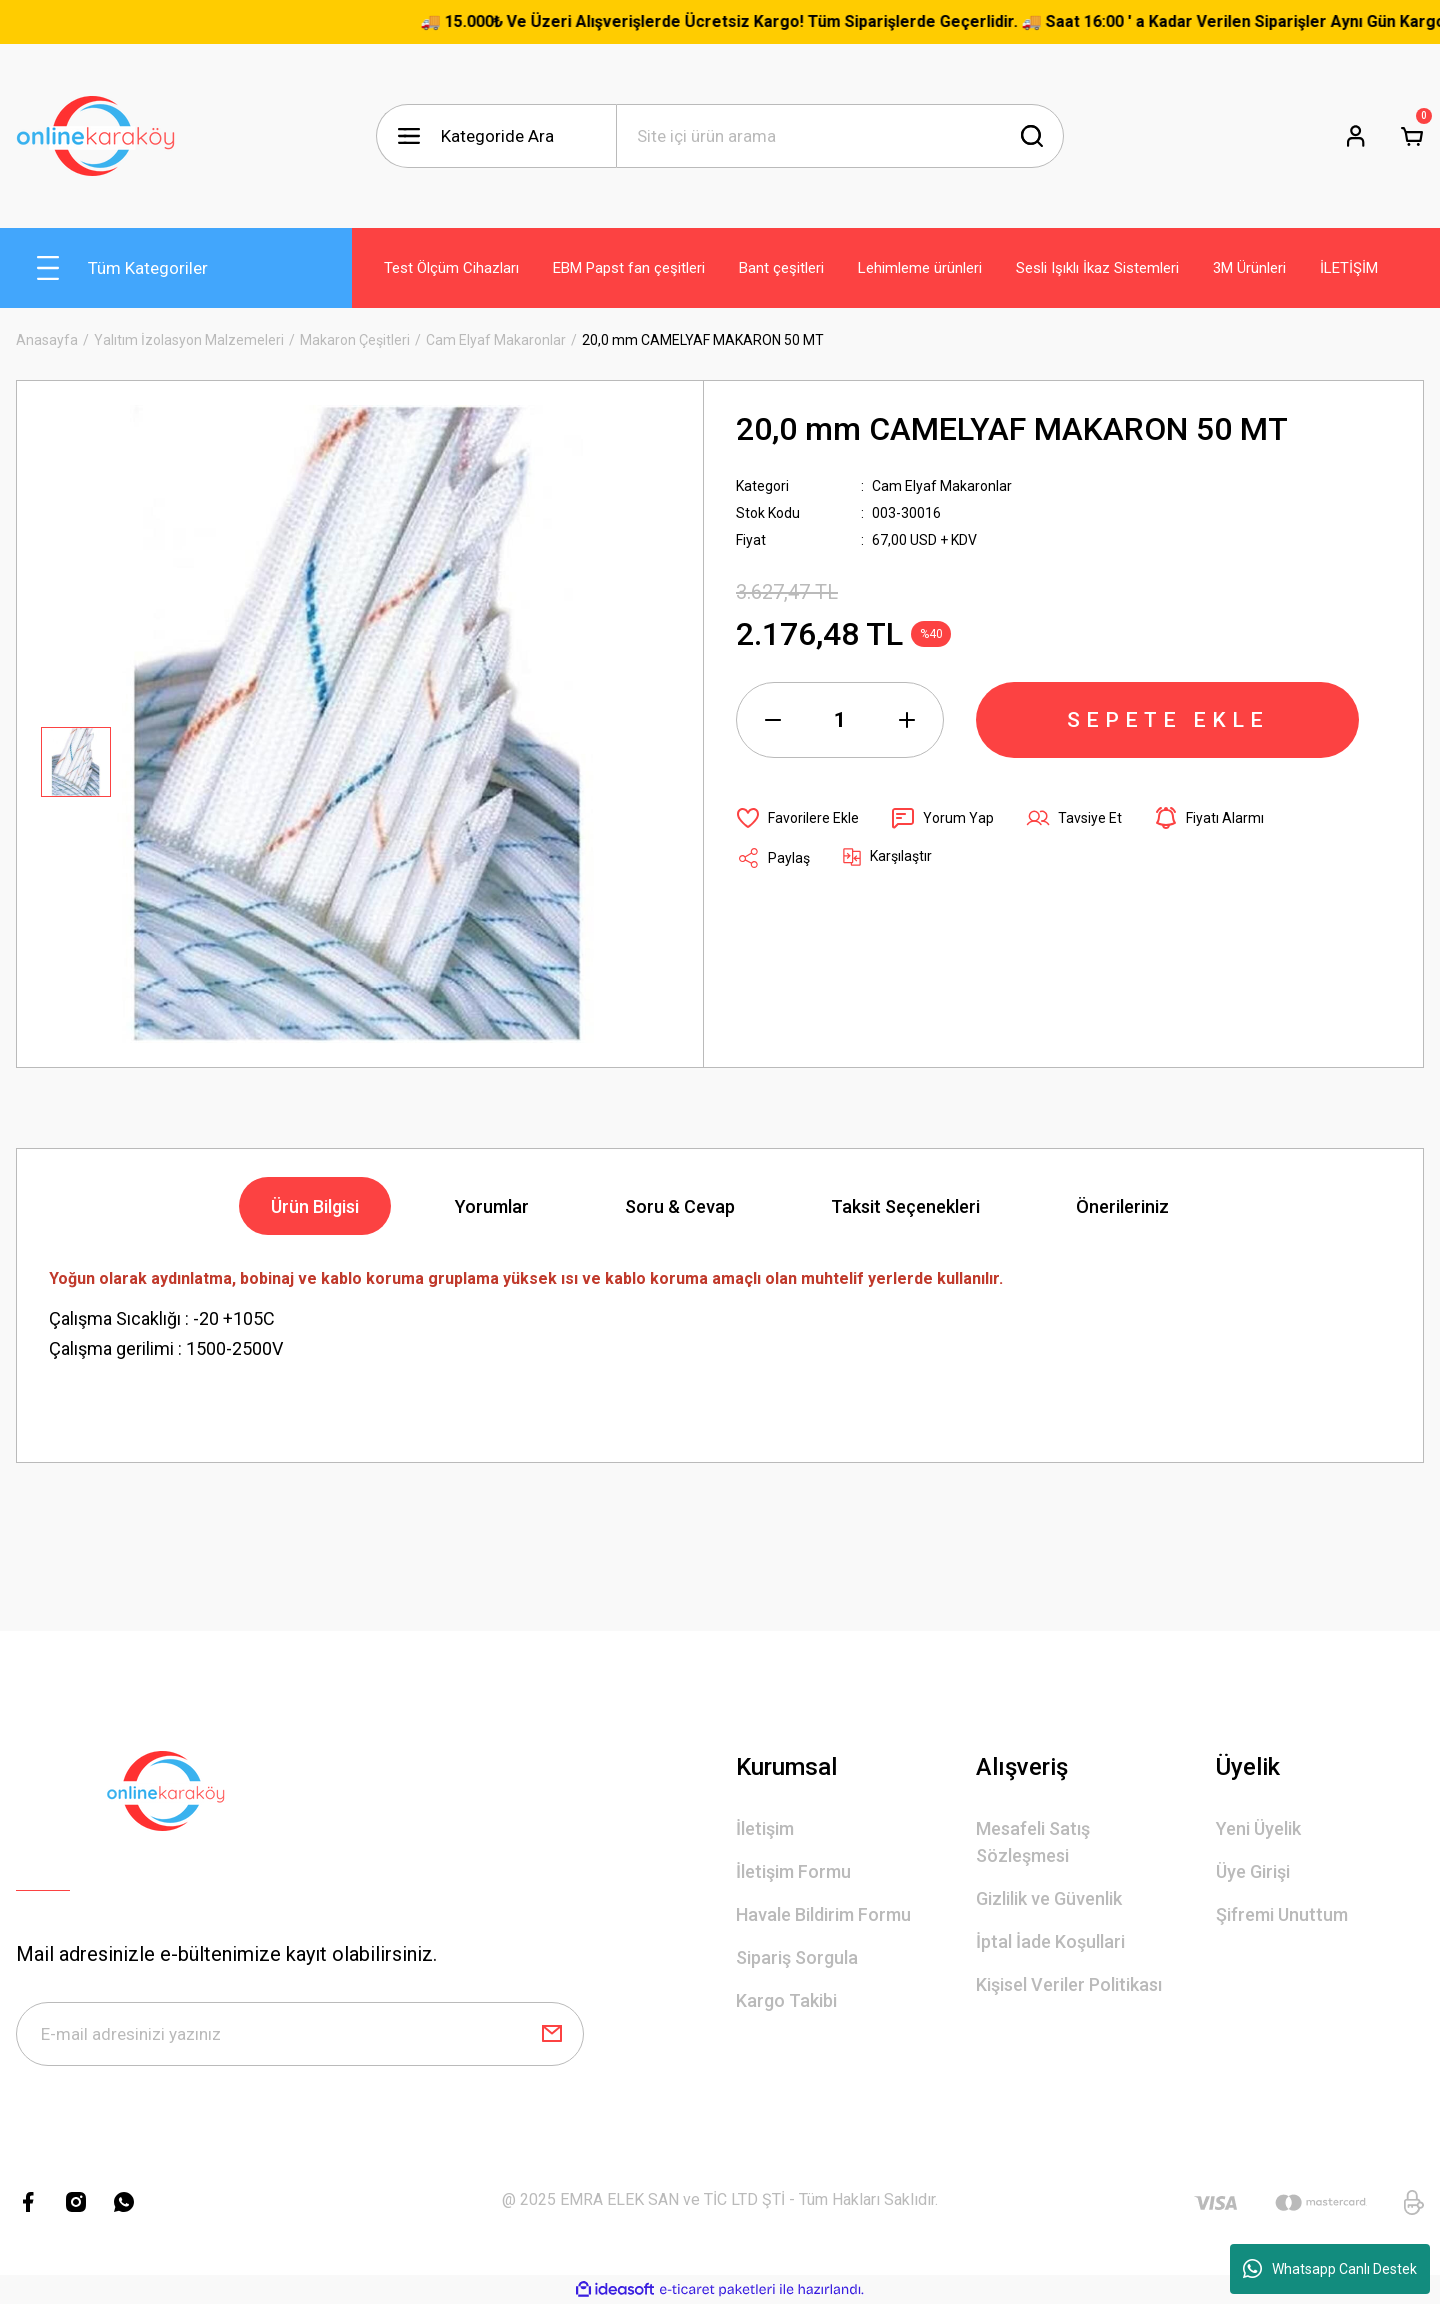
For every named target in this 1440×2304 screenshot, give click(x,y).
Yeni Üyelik (1258, 1828)
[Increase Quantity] (907, 720)
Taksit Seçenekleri (905, 1206)
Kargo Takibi (786, 2000)
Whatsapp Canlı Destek (1330, 2269)
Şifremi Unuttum (1282, 1914)
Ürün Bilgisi (315, 1206)
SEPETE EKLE (1168, 720)
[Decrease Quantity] (773, 720)
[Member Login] (1356, 136)
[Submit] (552, 2034)
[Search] (840, 136)
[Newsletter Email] (300, 2034)
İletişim (765, 1828)
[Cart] (1412, 136)
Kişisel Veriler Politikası (1069, 1984)
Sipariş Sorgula (797, 1957)
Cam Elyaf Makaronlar (942, 486)
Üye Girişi (1253, 1871)
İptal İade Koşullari (1050, 1941)
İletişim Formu (793, 1871)
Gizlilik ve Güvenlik (1049, 1898)
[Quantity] (840, 720)
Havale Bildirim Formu (823, 1914)
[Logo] (96, 136)
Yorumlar (492, 1206)
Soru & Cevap (680, 1206)
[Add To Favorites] (797, 818)
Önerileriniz (1122, 1206)
